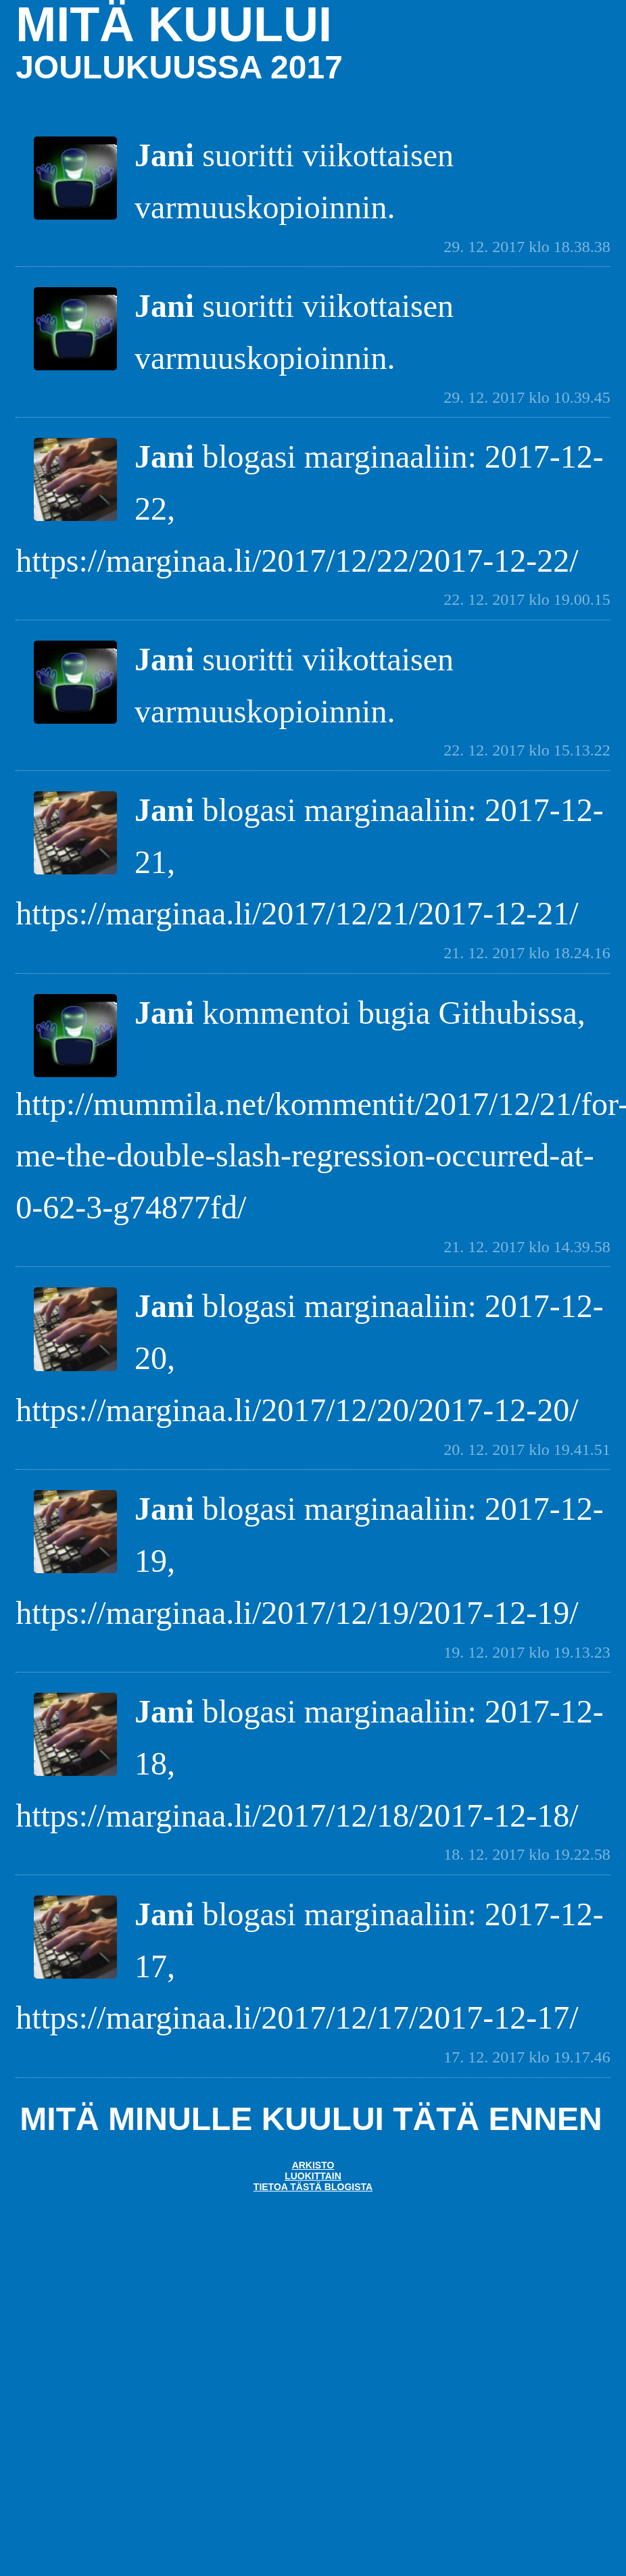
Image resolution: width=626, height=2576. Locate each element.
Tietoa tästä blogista (313, 2186)
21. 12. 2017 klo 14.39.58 (526, 1247)
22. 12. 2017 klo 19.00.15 (526, 599)
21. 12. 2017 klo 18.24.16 (526, 953)
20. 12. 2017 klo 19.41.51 (526, 1449)
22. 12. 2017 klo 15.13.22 (526, 750)
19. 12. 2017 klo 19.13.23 (526, 1652)
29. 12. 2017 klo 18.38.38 (526, 246)
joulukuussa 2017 (179, 67)
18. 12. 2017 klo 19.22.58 (526, 1854)
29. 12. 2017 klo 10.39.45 (526, 397)
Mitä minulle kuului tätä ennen (311, 2119)
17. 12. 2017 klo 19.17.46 (526, 2057)
